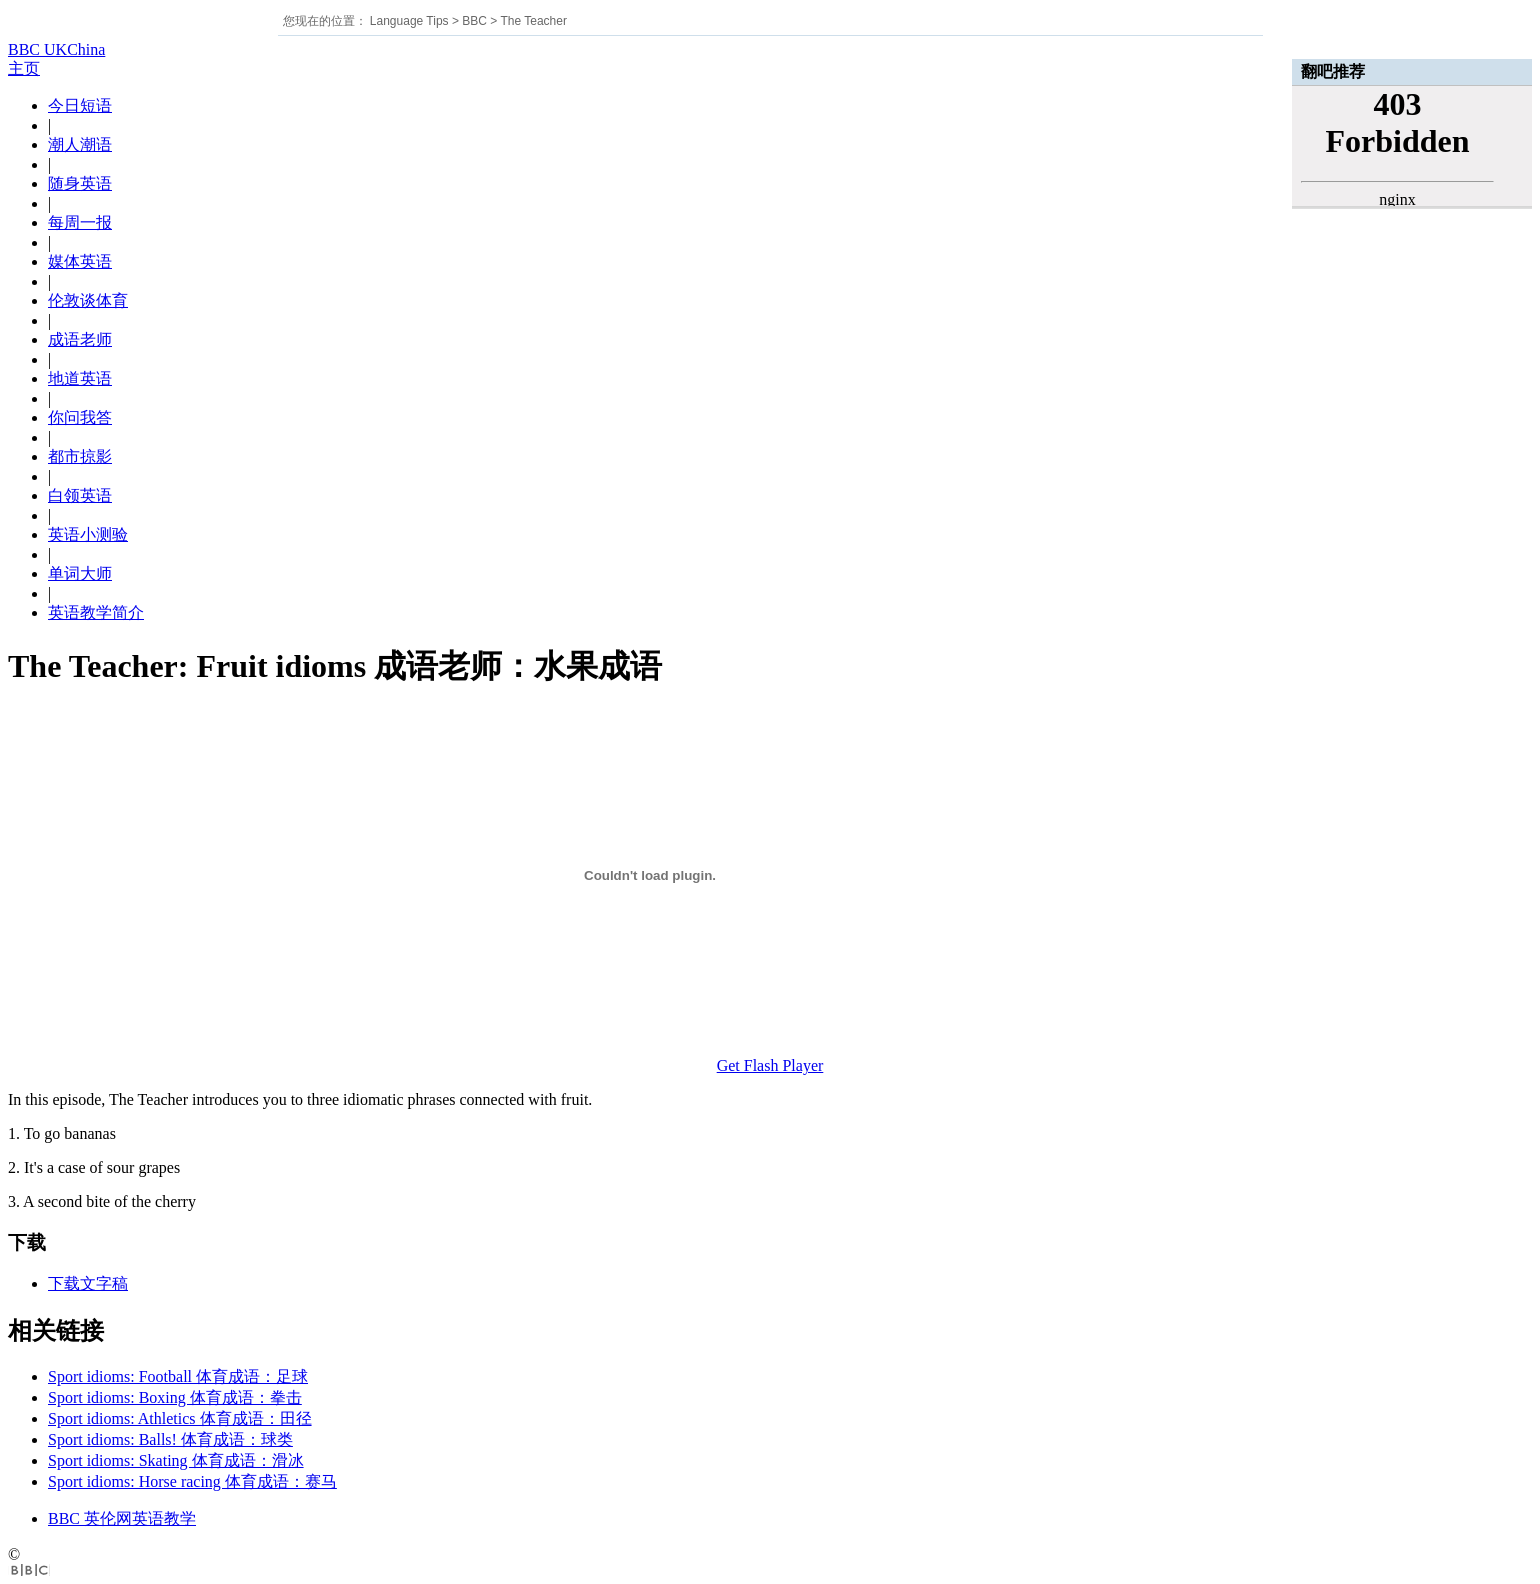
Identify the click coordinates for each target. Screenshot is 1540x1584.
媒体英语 (80, 261)
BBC (474, 21)
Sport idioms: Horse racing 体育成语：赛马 (192, 1481)
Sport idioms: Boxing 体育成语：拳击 (175, 1397)
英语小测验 (88, 534)
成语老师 (80, 339)
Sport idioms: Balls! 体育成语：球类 (170, 1439)
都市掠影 (80, 456)
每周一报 (80, 222)
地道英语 (80, 378)
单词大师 (80, 573)
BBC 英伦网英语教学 (122, 1518)
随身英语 (80, 183)
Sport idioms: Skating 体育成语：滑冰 (176, 1460)
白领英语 (80, 495)
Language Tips (409, 21)
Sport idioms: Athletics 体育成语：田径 (180, 1418)
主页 (24, 68)
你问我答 (80, 417)
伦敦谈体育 (88, 300)
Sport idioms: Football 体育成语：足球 (178, 1376)
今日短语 (80, 105)
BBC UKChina (56, 49)
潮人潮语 (80, 144)
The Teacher (533, 21)
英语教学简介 (96, 612)
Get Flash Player (770, 1065)
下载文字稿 (88, 1283)
